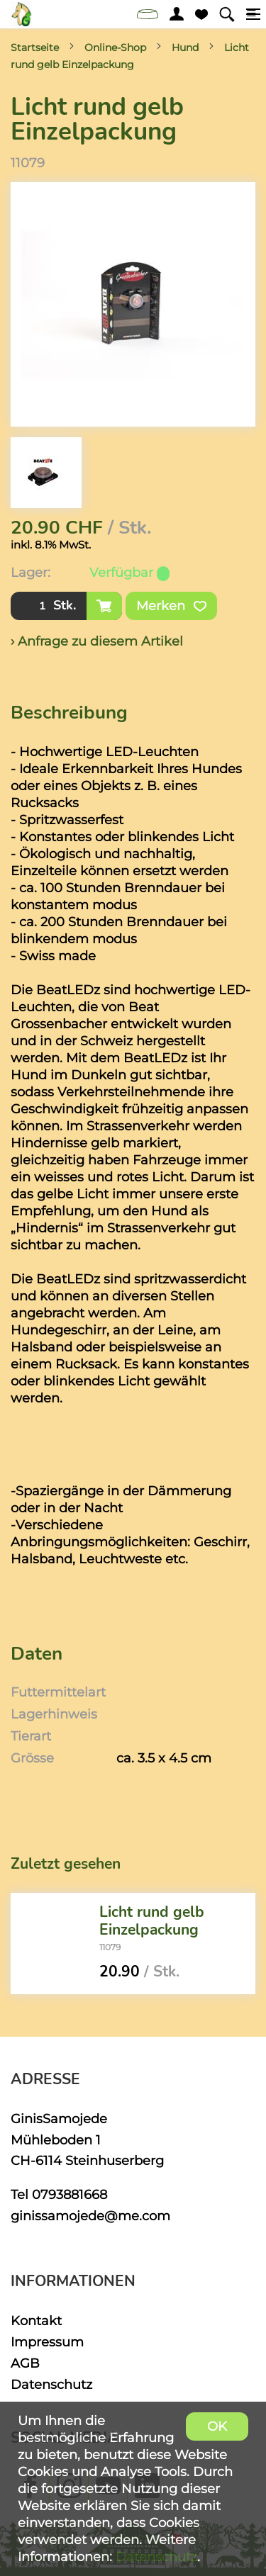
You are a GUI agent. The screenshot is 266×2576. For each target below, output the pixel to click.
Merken (171, 606)
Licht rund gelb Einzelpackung (151, 1921)
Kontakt (36, 2320)
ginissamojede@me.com (90, 2215)
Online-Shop (115, 47)
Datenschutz (51, 2384)
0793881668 (69, 2194)
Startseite (35, 47)
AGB (25, 2363)
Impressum (47, 2341)
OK (217, 2426)
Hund (185, 47)
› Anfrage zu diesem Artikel (97, 641)
